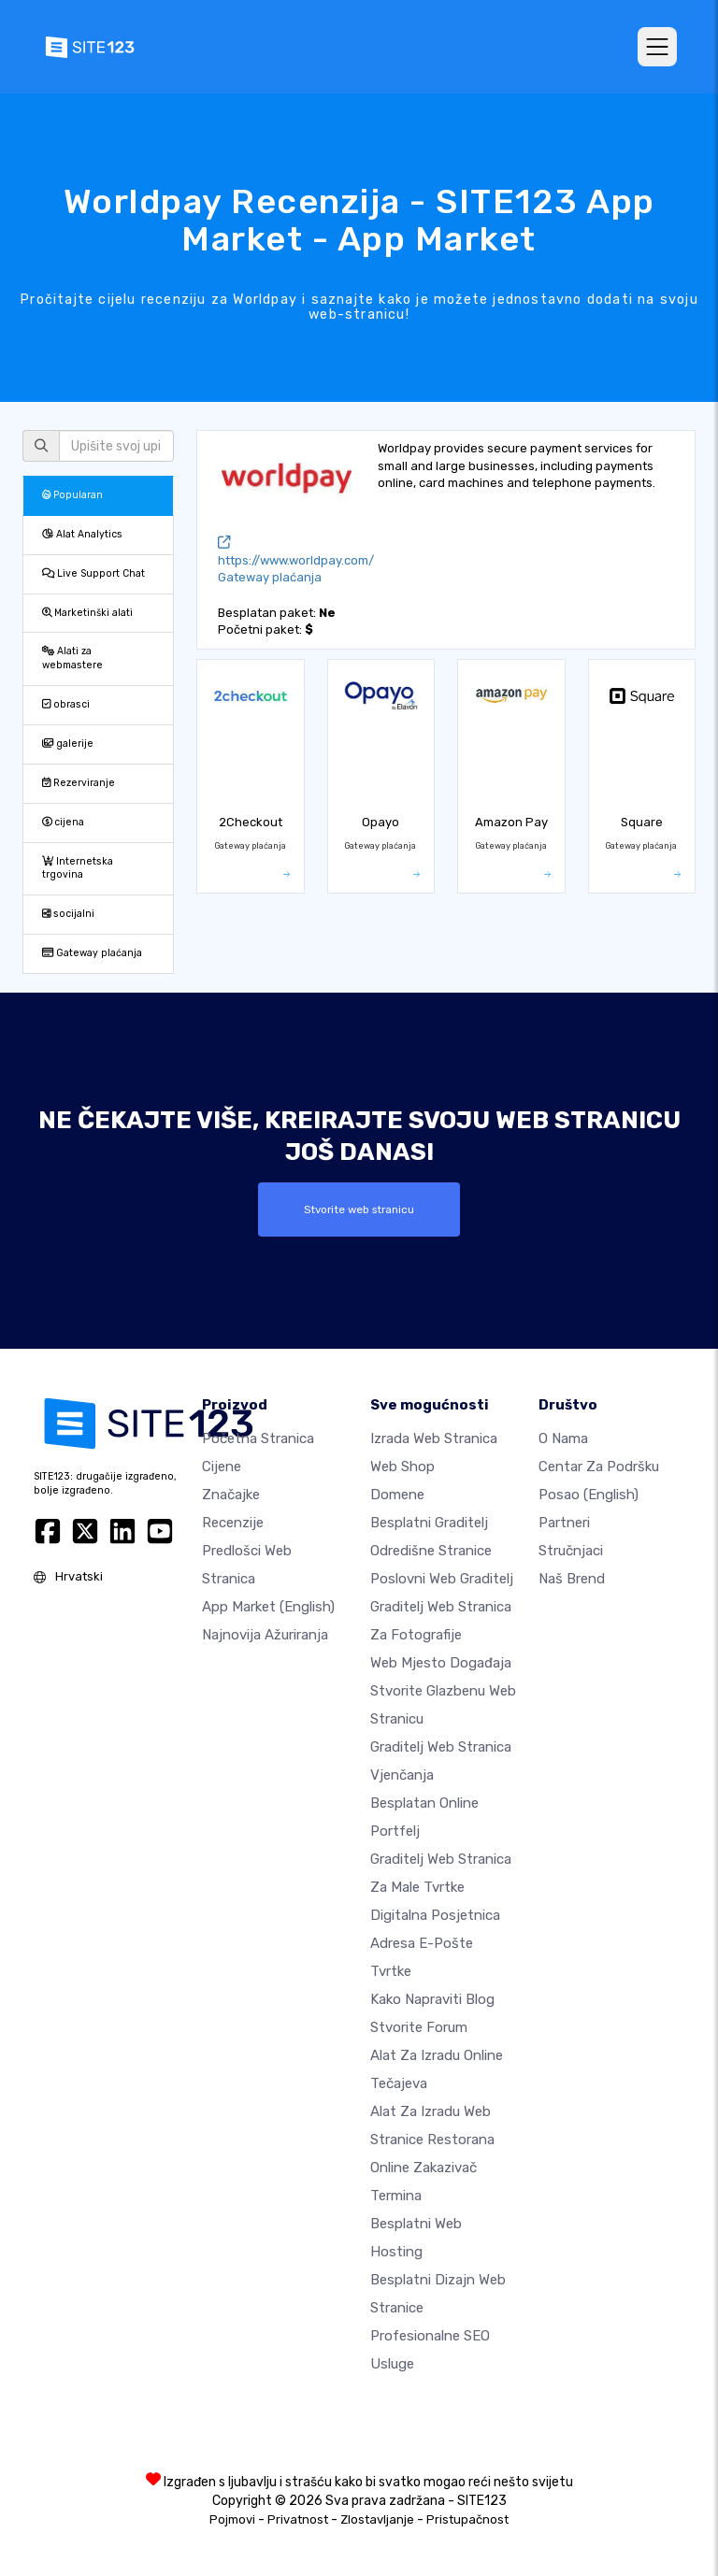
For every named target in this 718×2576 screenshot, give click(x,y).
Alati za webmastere (72, 658)
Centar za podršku (598, 1466)
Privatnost (297, 2519)
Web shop (402, 1466)
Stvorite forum (418, 2027)
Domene (397, 1494)
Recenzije (233, 1522)
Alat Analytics (82, 534)
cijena (63, 822)
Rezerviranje (78, 783)
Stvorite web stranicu (359, 1209)
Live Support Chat (93, 573)
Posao (588, 1494)
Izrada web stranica (433, 1438)
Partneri (564, 1522)
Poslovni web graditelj (441, 1578)
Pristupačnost (467, 2519)
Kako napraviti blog (432, 1999)
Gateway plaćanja (92, 953)
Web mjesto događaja (440, 1662)
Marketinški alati (87, 613)
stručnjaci (570, 1550)
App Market (268, 1606)
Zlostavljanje (377, 2519)
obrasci (66, 704)
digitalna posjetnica (435, 1915)
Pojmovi (232, 2519)
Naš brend (571, 1578)
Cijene (221, 1466)
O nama (563, 1438)
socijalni (68, 914)
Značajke (231, 1494)
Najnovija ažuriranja (265, 1634)
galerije (67, 743)
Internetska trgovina (77, 868)
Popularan (72, 495)
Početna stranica (258, 1438)
